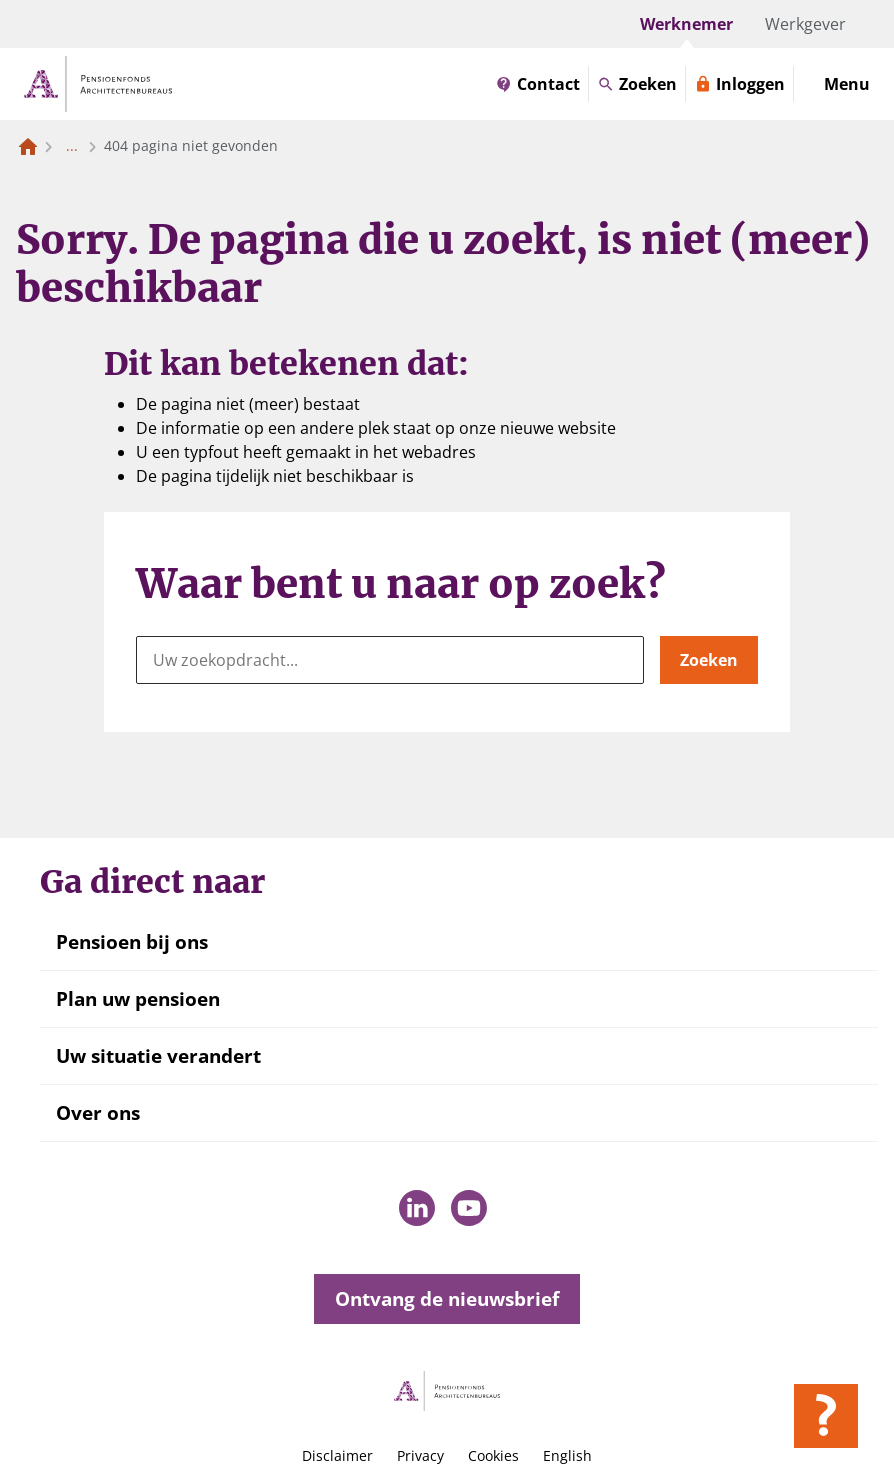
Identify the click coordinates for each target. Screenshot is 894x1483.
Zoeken (709, 660)
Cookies (493, 1455)
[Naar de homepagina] (28, 146)
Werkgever (805, 24)
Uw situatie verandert (158, 1056)
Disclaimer (337, 1455)
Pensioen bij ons (132, 942)
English (567, 1455)
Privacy (420, 1455)
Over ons (98, 1113)
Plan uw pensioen (138, 999)
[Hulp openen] (826, 1416)
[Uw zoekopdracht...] (390, 660)
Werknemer (686, 24)
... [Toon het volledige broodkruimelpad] (72, 145)
